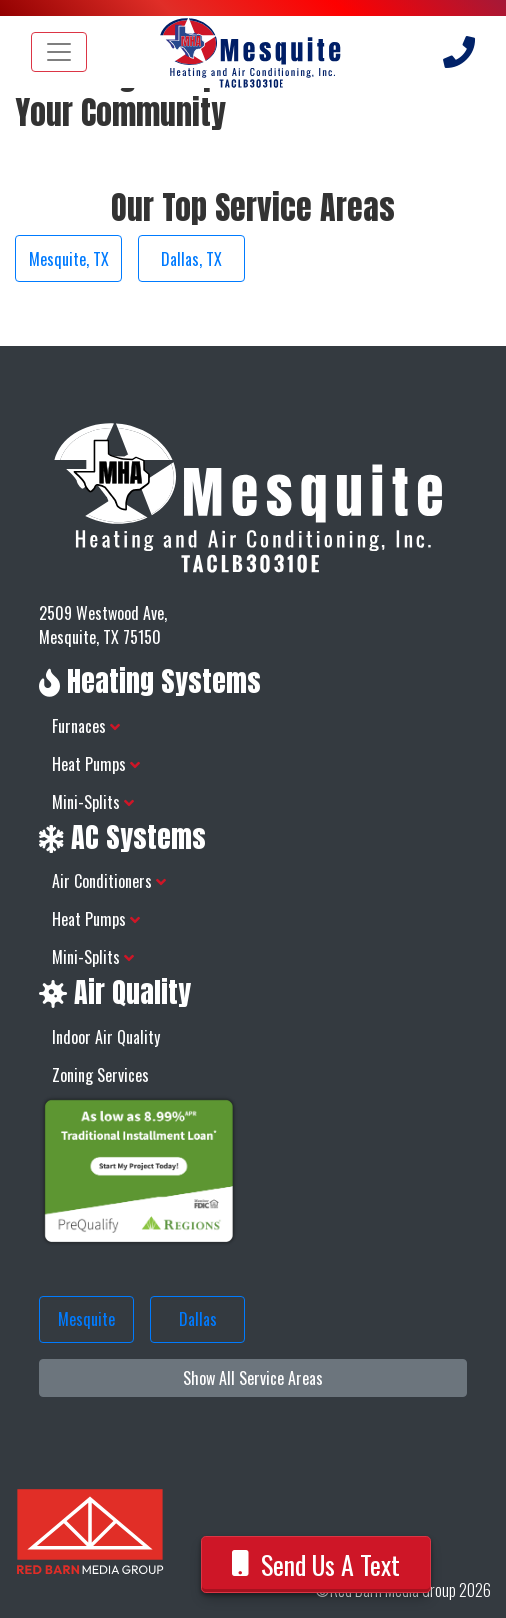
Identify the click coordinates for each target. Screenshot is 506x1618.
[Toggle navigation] (59, 52)
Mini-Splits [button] (93, 802)
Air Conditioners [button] (109, 881)
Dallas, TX (191, 259)
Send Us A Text (316, 1564)
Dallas (198, 1319)
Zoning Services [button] (100, 1075)
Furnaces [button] (86, 726)
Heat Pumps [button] (96, 764)
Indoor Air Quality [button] (106, 1037)
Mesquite (86, 1319)
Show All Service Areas (253, 1378)
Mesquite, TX (69, 259)
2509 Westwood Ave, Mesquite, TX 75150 (103, 625)
